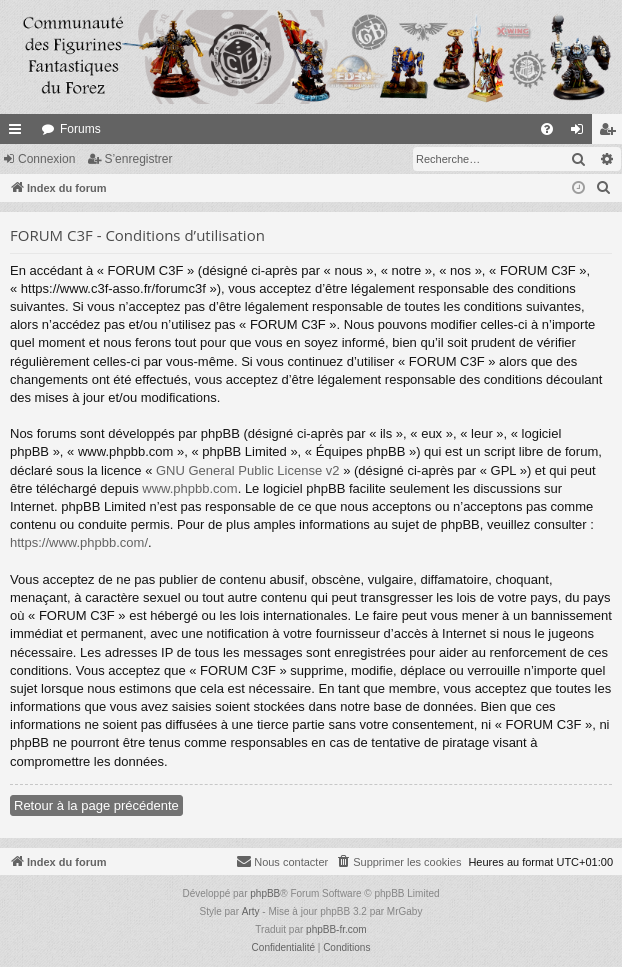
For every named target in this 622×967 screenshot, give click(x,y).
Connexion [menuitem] (581, 133)
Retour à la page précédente (96, 805)
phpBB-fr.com (336, 929)
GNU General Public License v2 (248, 470)
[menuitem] (547, 129)
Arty (251, 911)
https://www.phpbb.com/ (79, 542)
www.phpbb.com (189, 488)
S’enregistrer (138, 159)
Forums (80, 129)
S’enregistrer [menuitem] (611, 133)
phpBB (265, 893)
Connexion (46, 159)
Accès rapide (19, 133)
